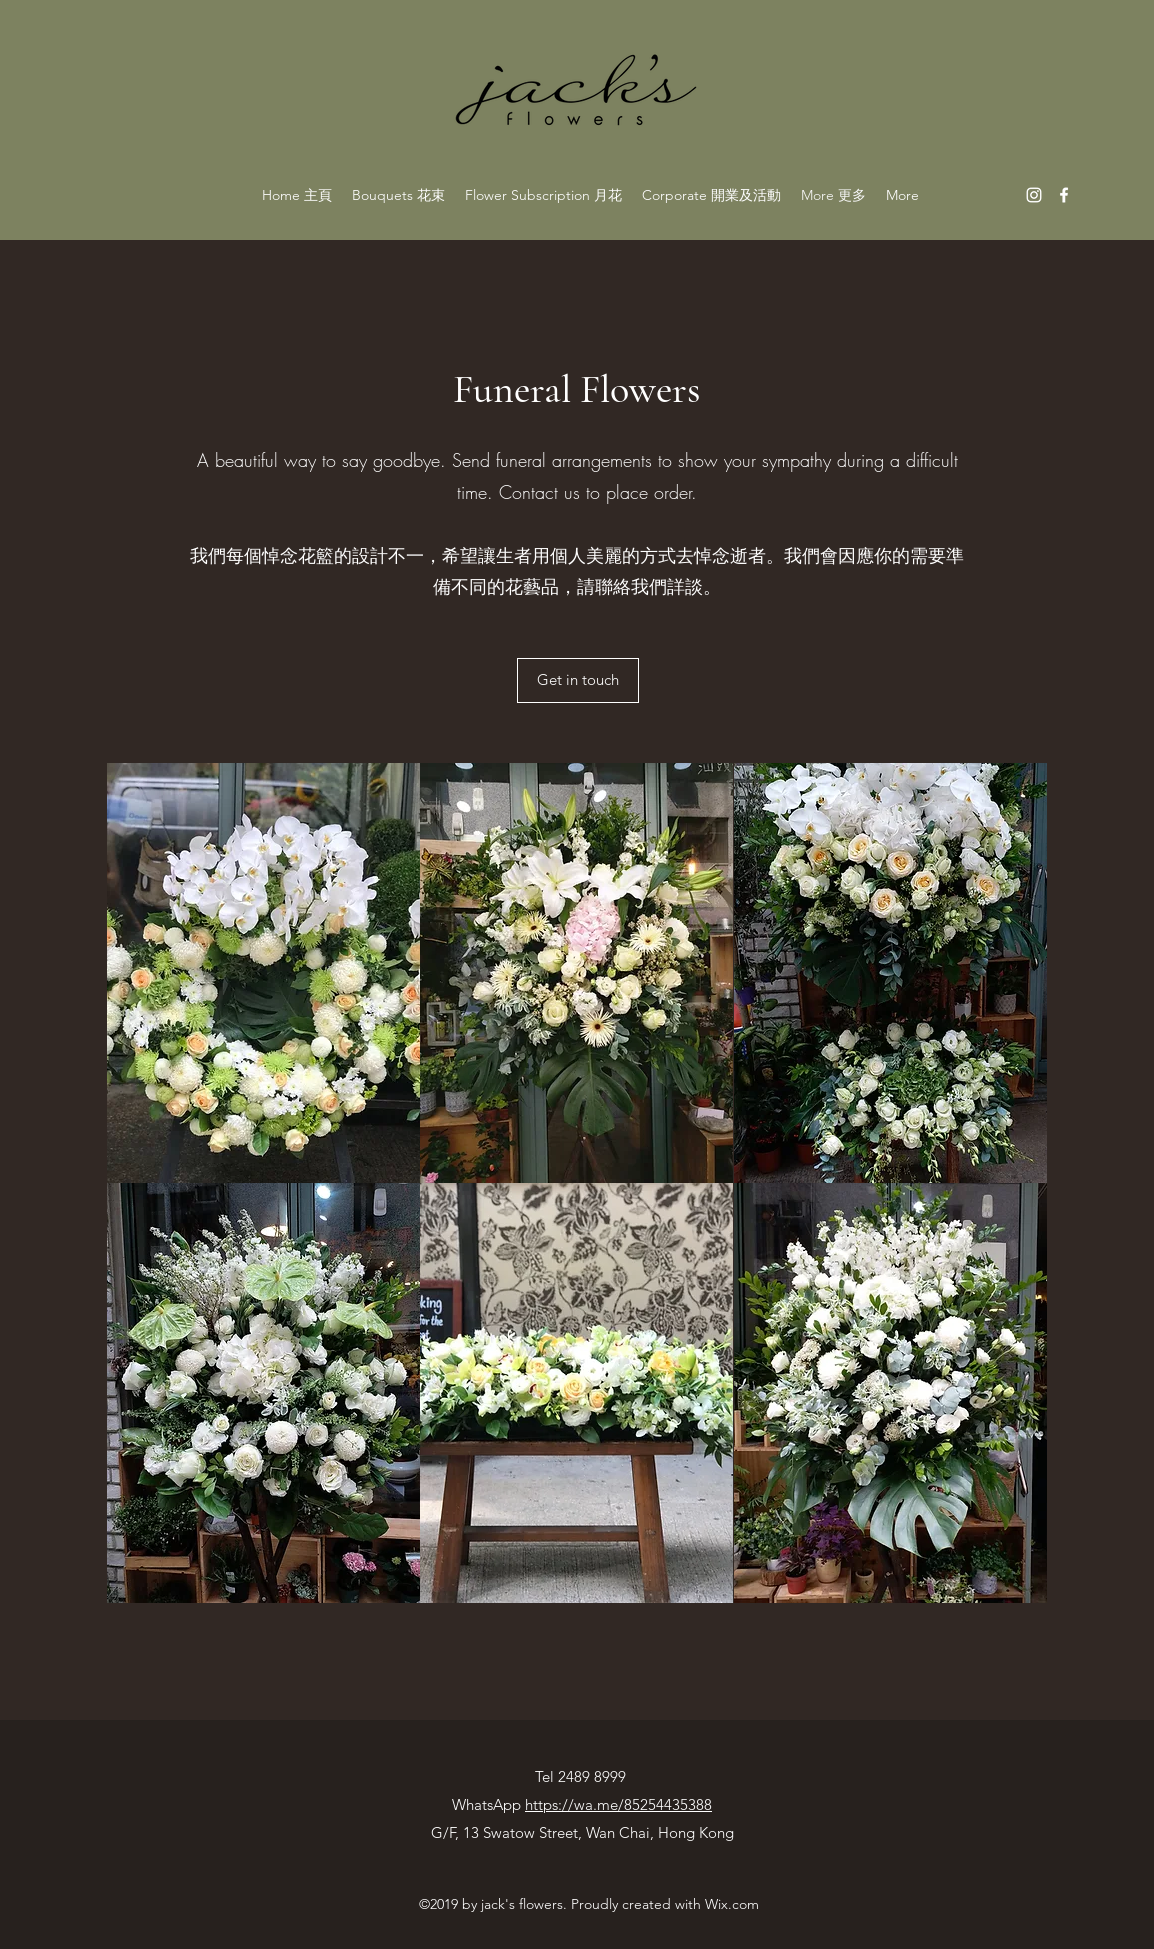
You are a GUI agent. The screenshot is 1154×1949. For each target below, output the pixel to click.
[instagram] (1034, 195)
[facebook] (1064, 195)
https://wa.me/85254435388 (618, 1804)
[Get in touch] (578, 680)
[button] (263, 973)
